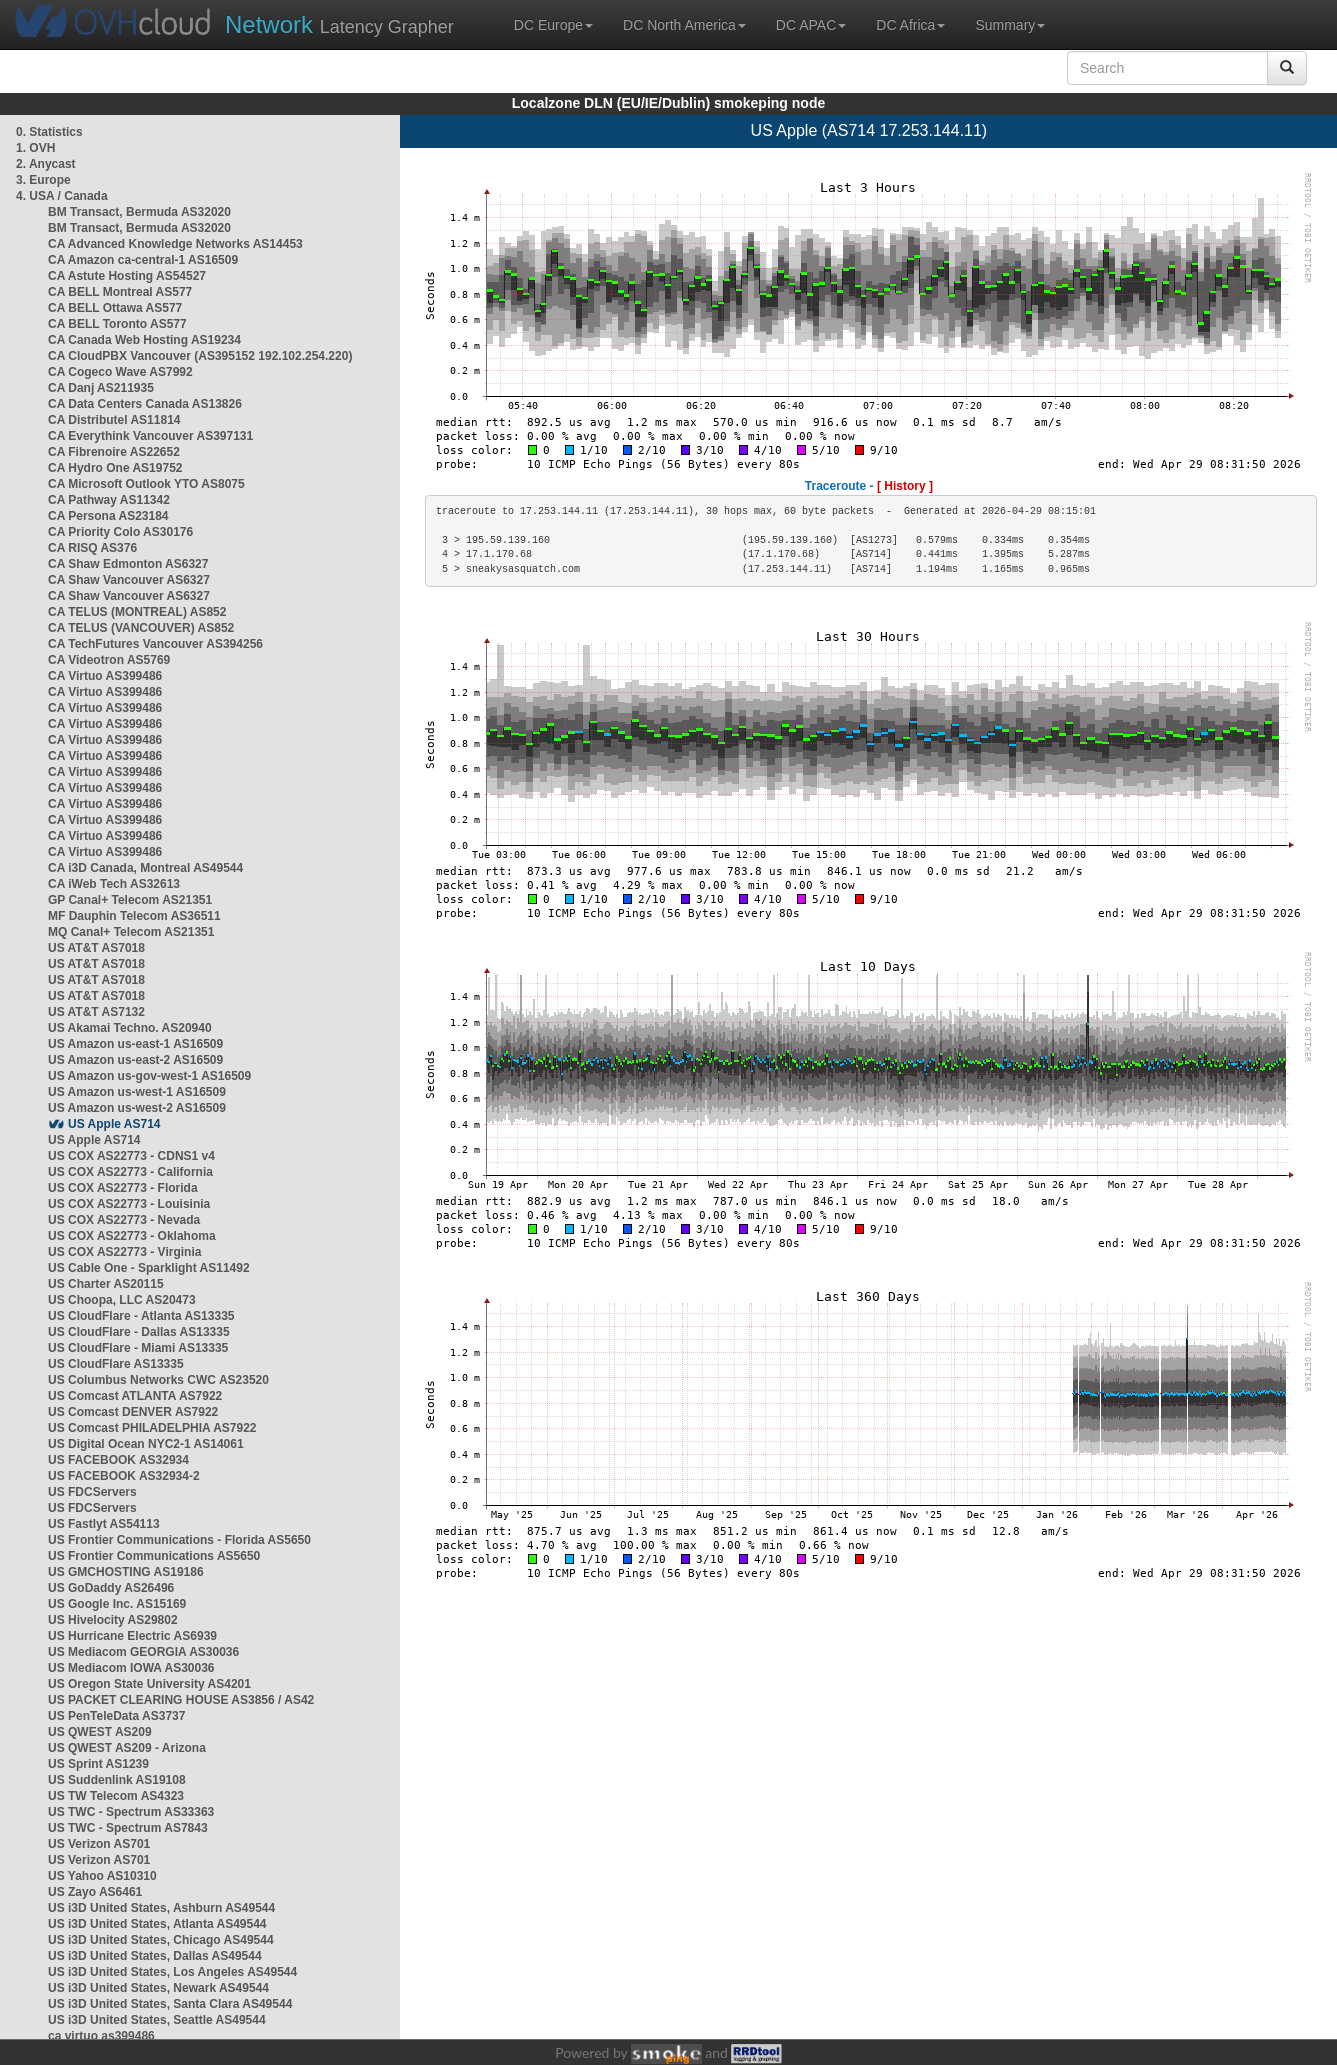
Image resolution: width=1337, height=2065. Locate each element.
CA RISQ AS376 (92, 548)
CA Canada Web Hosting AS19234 (144, 340)
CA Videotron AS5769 (109, 660)
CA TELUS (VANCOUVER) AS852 (141, 628)
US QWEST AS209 (100, 1732)
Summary (1010, 25)
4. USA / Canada (62, 196)
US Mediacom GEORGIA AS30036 (143, 1652)
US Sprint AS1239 (98, 1764)
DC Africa (910, 25)
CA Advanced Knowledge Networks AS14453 (175, 244)
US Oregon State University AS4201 (149, 1684)
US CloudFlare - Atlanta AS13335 (141, 1316)
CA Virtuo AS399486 (105, 676)
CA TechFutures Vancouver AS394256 (155, 644)
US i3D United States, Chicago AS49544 (161, 1940)
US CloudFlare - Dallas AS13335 (139, 1332)
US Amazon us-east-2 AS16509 (135, 1060)
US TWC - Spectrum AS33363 (131, 1812)
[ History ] (905, 486)
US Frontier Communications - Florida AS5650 (179, 1540)
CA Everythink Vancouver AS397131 (150, 436)
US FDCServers (92, 1492)
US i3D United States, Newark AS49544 (158, 1988)
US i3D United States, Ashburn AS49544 (161, 1908)
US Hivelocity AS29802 (113, 1620)
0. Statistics (49, 132)
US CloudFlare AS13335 (116, 1364)
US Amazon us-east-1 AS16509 (135, 1044)
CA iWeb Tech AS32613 (114, 884)
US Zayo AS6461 (95, 1892)
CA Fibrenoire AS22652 (114, 452)
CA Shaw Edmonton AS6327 (128, 564)
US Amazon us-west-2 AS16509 (137, 1108)
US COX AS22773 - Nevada (124, 1220)
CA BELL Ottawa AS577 (115, 308)
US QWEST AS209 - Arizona (127, 1748)
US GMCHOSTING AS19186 (126, 1572)
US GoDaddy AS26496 (111, 1588)
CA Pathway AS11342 (109, 500)
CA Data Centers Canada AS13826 (145, 404)
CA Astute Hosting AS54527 (127, 276)
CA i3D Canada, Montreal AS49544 (145, 868)
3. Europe (43, 180)
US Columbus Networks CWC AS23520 (158, 1380)
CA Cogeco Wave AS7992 (120, 372)
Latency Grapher (339, 24)
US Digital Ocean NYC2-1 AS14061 (146, 1444)
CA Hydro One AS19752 (115, 468)
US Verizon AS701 (99, 1844)
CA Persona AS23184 (108, 516)
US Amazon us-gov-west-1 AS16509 (149, 1076)
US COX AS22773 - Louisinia (129, 1204)
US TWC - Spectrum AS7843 (128, 1828)
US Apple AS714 (114, 1124)
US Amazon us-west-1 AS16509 (137, 1092)
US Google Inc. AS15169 (117, 1604)
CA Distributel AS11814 (114, 420)
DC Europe (553, 25)
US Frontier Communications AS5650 (154, 1556)
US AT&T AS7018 (96, 948)
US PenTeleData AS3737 (116, 1716)
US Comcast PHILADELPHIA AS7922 (152, 1428)
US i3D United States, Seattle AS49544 (157, 2020)
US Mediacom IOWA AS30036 (131, 1668)
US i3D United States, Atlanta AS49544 (157, 1924)
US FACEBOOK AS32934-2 (124, 1476)
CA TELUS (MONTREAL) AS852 (137, 612)
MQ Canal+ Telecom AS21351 (131, 932)
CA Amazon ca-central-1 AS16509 (143, 260)
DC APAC (811, 25)
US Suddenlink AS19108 (117, 1780)
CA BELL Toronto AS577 (117, 324)
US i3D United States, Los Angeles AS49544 (172, 1972)
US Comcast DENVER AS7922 (133, 1412)
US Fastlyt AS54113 (104, 1524)
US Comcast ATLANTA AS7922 (135, 1396)
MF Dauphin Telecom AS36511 (134, 916)
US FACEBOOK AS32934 (118, 1460)
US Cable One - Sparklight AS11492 (149, 1268)
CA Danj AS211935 (101, 388)
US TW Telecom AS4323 (116, 1796)
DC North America (684, 25)
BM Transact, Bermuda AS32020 (139, 212)
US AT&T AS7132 (96, 1012)
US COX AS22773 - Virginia (124, 1252)
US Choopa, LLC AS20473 (122, 1300)
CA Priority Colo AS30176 (120, 532)
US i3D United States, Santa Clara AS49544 (170, 2004)
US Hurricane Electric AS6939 (132, 1636)
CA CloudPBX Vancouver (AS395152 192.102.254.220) (200, 356)
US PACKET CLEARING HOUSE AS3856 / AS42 (181, 1700)
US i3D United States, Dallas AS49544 (155, 1956)
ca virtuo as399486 (101, 2036)
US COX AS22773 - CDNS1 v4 (131, 1156)
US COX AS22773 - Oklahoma (132, 1236)
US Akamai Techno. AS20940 (130, 1028)
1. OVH (35, 148)
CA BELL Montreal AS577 (120, 292)
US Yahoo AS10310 (102, 1876)
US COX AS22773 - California (130, 1172)
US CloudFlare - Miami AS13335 (138, 1348)
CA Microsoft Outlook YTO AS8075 (146, 484)
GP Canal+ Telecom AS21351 (130, 900)
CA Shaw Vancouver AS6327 (129, 580)
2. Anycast (46, 164)
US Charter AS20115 (106, 1284)
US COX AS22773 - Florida (123, 1188)
